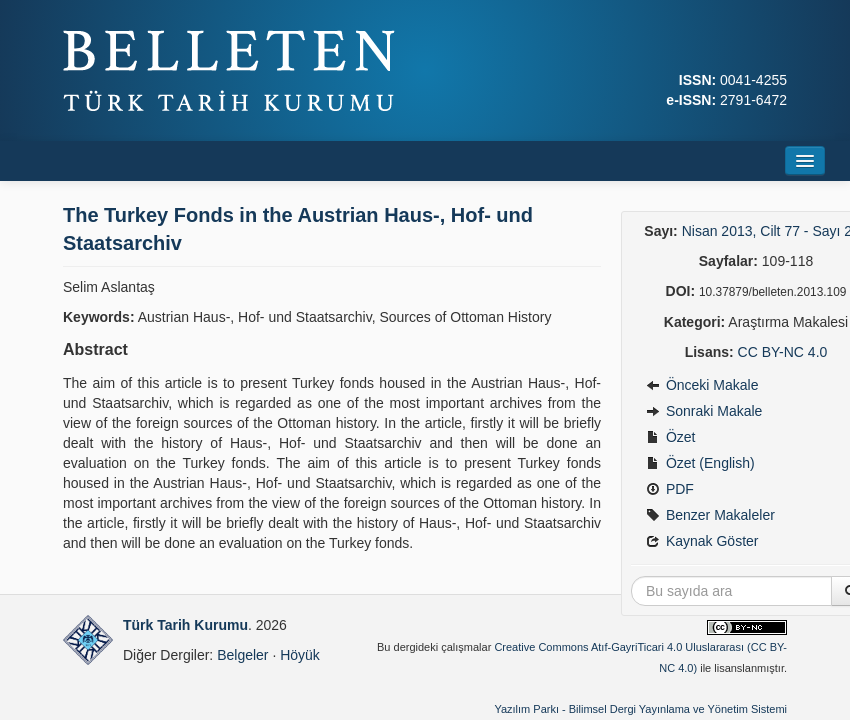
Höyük (300, 655)
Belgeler (242, 655)
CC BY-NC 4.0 (783, 352)
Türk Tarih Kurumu (185, 625)
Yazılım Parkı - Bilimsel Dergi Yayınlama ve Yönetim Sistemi (640, 709)
